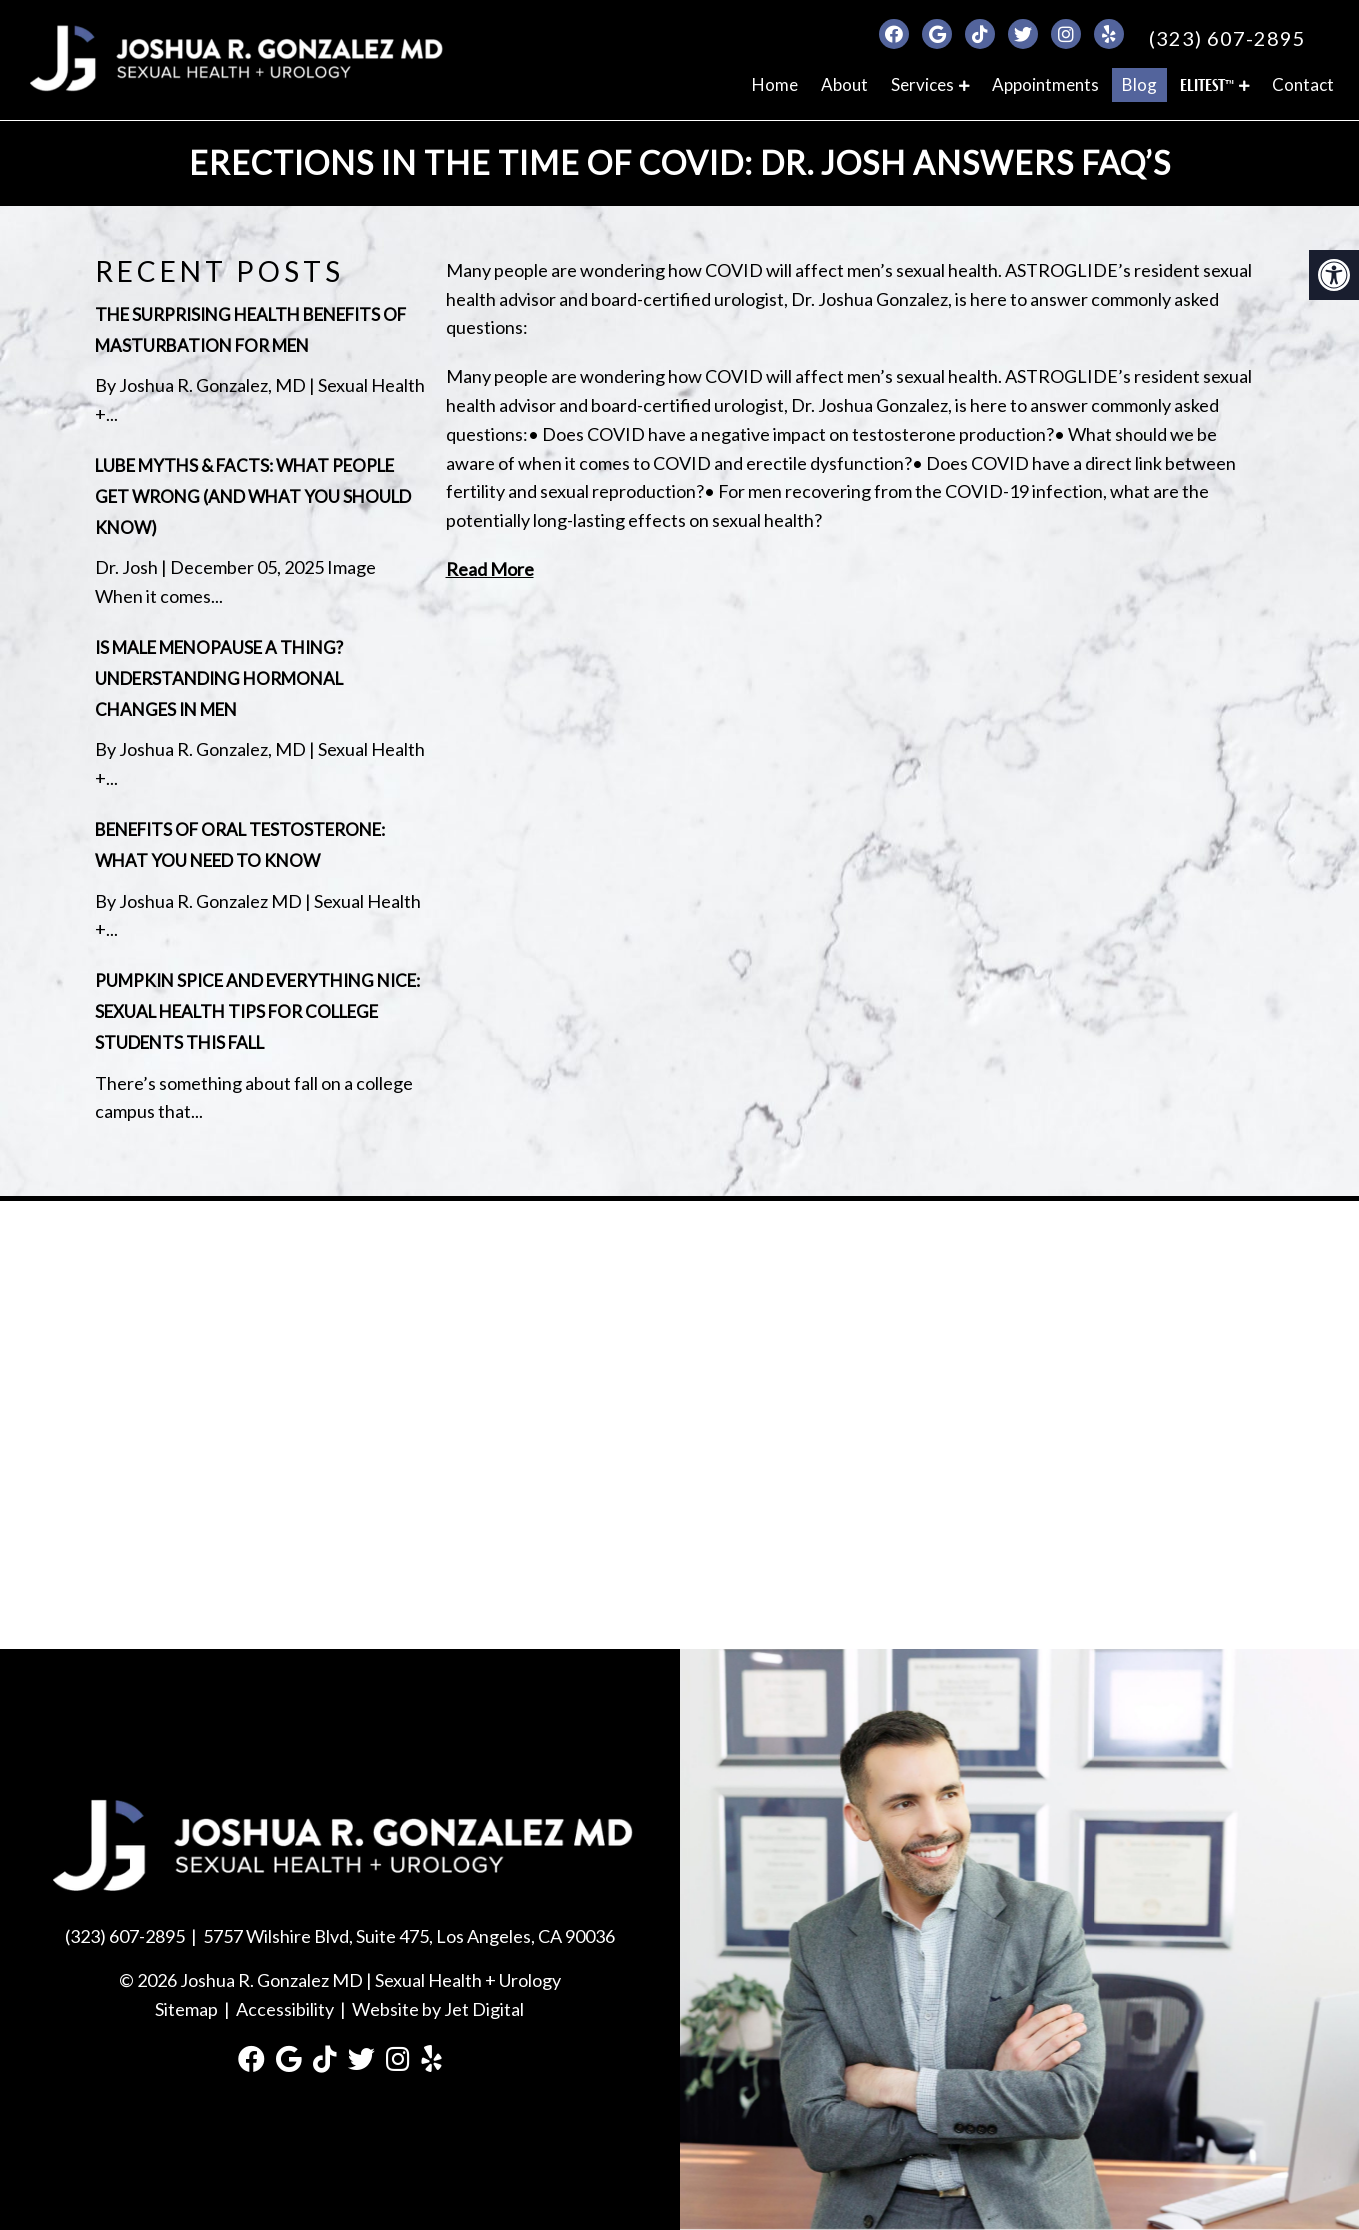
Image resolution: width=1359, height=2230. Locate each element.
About (844, 84)
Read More (490, 569)
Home (775, 84)
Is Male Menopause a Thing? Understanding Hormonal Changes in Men (219, 678)
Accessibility (285, 2009)
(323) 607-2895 (1227, 38)
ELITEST (1207, 85)
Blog (1139, 84)
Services (922, 84)
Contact (1303, 84)
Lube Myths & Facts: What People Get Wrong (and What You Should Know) (253, 496)
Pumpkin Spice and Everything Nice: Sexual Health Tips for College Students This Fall (257, 1011)
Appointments (1045, 84)
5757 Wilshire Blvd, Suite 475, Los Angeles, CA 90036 (409, 1936)
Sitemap (186, 2009)
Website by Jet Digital (438, 2009)
